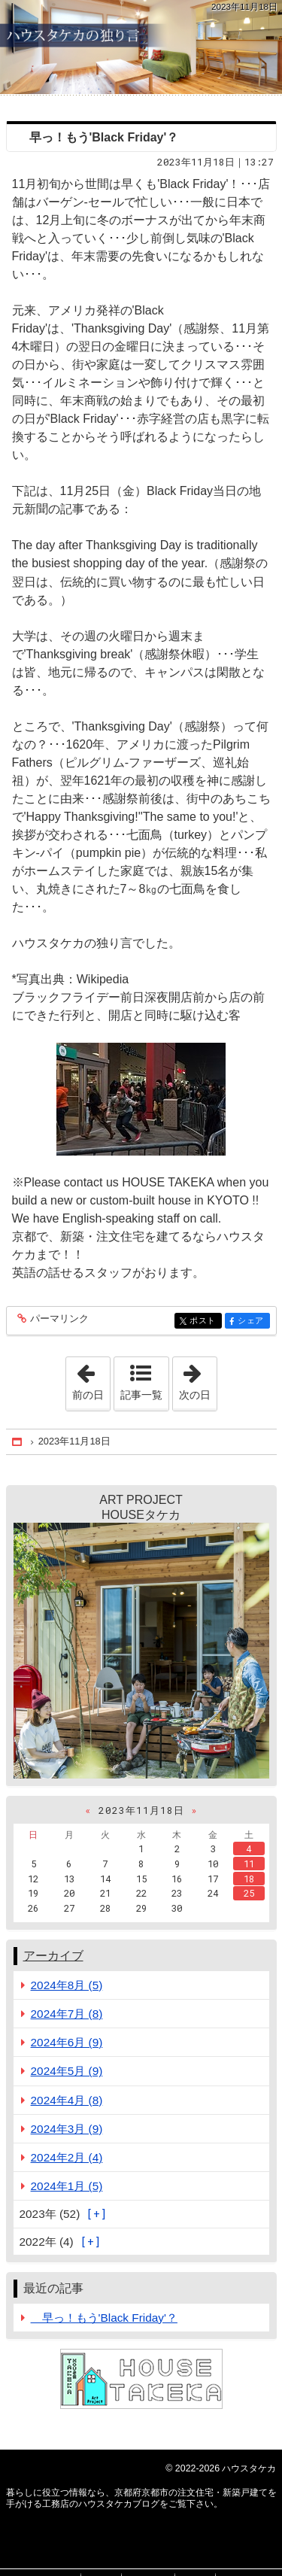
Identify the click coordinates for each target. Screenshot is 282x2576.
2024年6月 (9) (67, 2042)
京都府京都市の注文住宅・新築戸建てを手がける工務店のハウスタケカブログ (141, 47)
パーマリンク (58, 1319)
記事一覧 (141, 1395)
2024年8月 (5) (67, 1985)
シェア (252, 1321)
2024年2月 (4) (67, 2157)
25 (249, 1893)
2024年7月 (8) (67, 2013)
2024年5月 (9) (67, 2070)
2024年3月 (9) (67, 2128)
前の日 (91, 1379)
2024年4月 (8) (67, 2100)
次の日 (198, 1379)
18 (249, 1879)
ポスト (204, 1321)
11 (249, 1864)
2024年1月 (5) (67, 2186)
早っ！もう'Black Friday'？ (98, 137)
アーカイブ (53, 1955)
